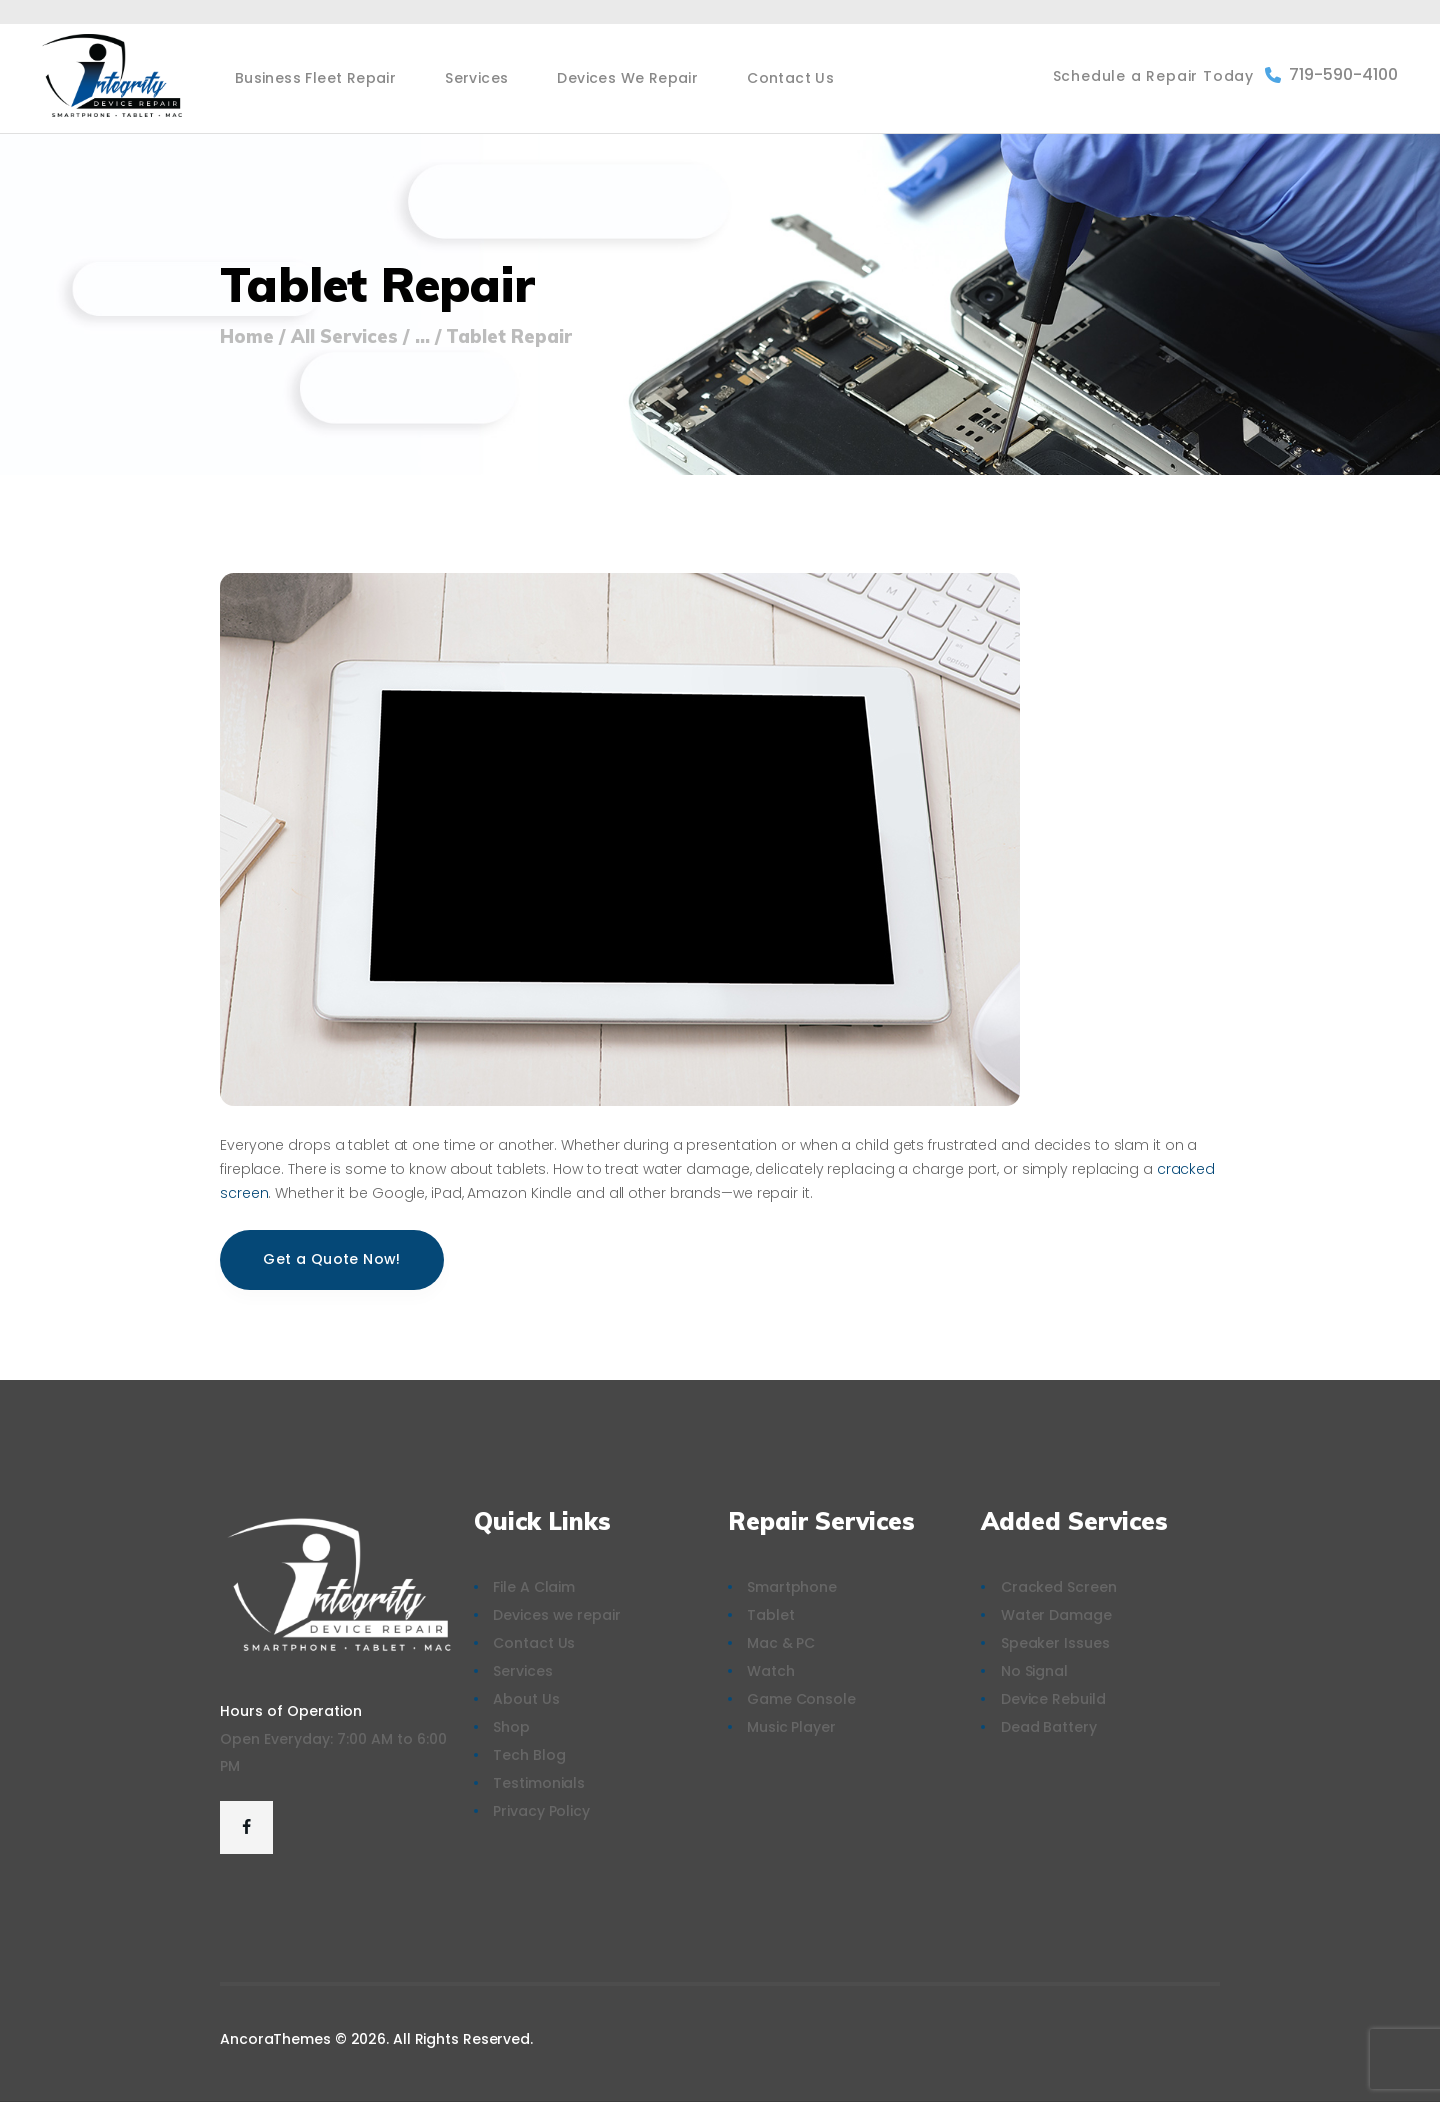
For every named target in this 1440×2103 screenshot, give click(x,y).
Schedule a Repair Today (1153, 76)
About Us (526, 1699)
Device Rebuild (1053, 1699)
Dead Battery (1049, 1727)
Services (522, 1671)
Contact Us (534, 1643)
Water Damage (1056, 1615)
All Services (344, 336)
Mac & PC (781, 1643)
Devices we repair (556, 1615)
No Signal (1034, 1671)
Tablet (770, 1615)
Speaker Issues (1055, 1643)
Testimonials (539, 1783)
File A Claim (534, 1587)
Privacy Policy (541, 1811)
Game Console (801, 1699)
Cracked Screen (1059, 1587)
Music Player (791, 1727)
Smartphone (792, 1587)
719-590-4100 (1331, 74)
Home (247, 337)
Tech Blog (529, 1755)
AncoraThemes (275, 2039)
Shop (511, 1727)
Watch (771, 1671)
